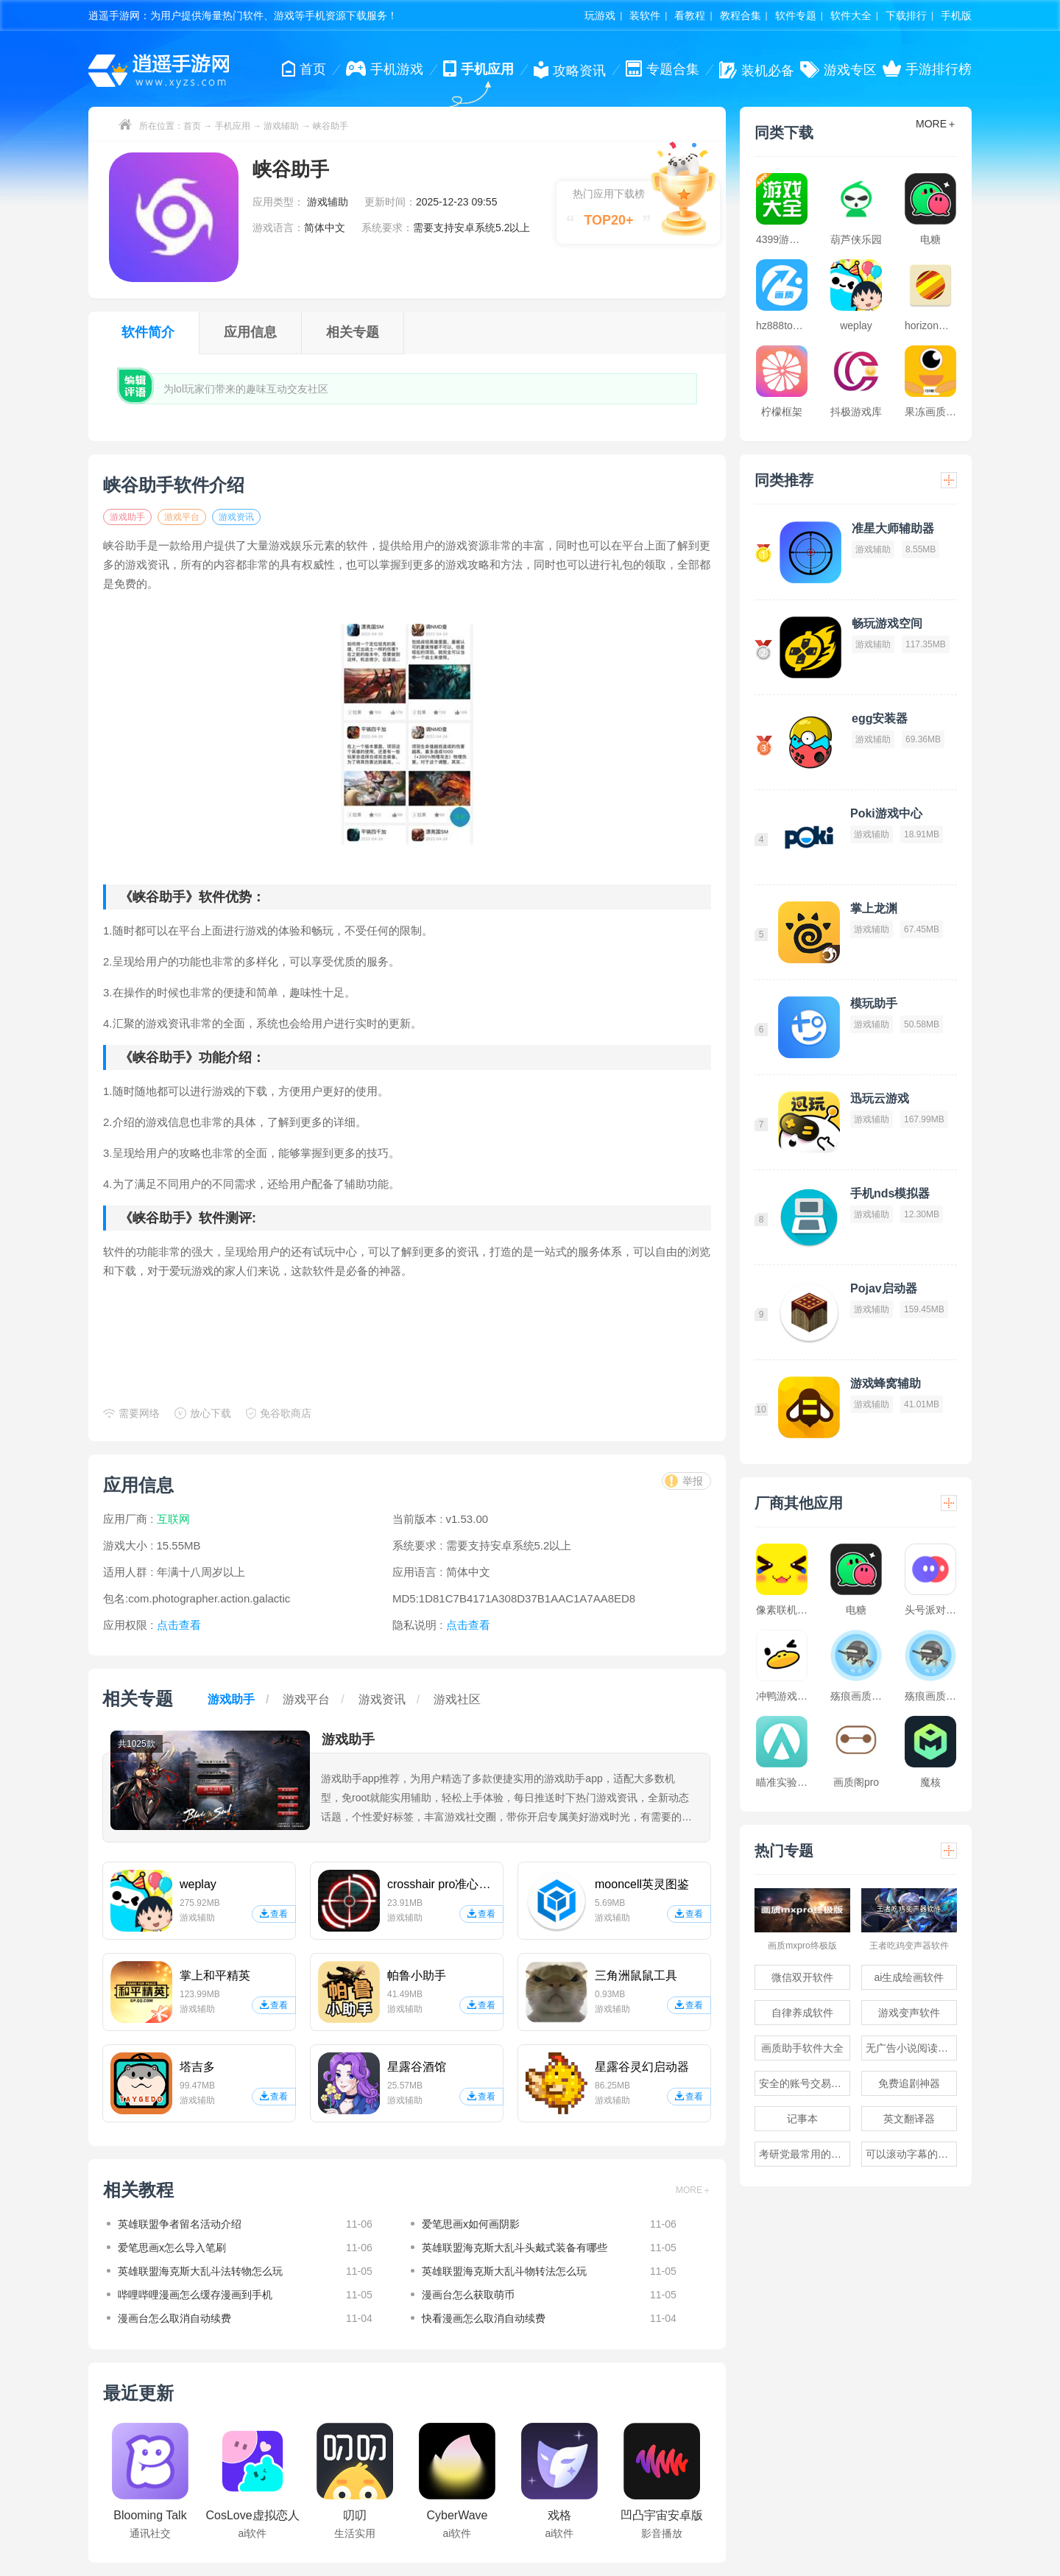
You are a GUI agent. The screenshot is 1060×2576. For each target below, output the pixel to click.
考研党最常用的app (803, 2154)
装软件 (644, 15)
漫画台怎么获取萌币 (468, 2295)
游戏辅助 (281, 126)
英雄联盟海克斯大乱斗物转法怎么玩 (504, 2271)
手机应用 (232, 126)
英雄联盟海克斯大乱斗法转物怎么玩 (200, 2271)
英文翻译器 (909, 2119)
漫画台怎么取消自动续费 (174, 2318)
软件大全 (851, 15)
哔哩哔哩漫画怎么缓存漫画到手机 (195, 2295)
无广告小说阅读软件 (911, 2048)
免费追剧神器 (909, 2083)
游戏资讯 (236, 517)
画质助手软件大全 (802, 2048)
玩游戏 (599, 15)
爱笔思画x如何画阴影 (471, 2224)
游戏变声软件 (909, 2013)
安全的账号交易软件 (804, 2083)
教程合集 (740, 15)
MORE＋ (693, 2190)
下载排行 (906, 15)
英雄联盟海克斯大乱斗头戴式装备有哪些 (514, 2247)
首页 (192, 126)
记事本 (802, 2119)
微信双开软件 (802, 1977)
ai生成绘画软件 (909, 1977)
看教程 (689, 15)
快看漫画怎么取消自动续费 (483, 2318)
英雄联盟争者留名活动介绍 (179, 2224)
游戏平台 (181, 517)
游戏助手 (127, 517)
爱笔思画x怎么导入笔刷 (172, 2247)
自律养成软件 (802, 2013)
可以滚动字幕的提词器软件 (911, 2154)
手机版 (956, 15)
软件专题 (795, 15)
